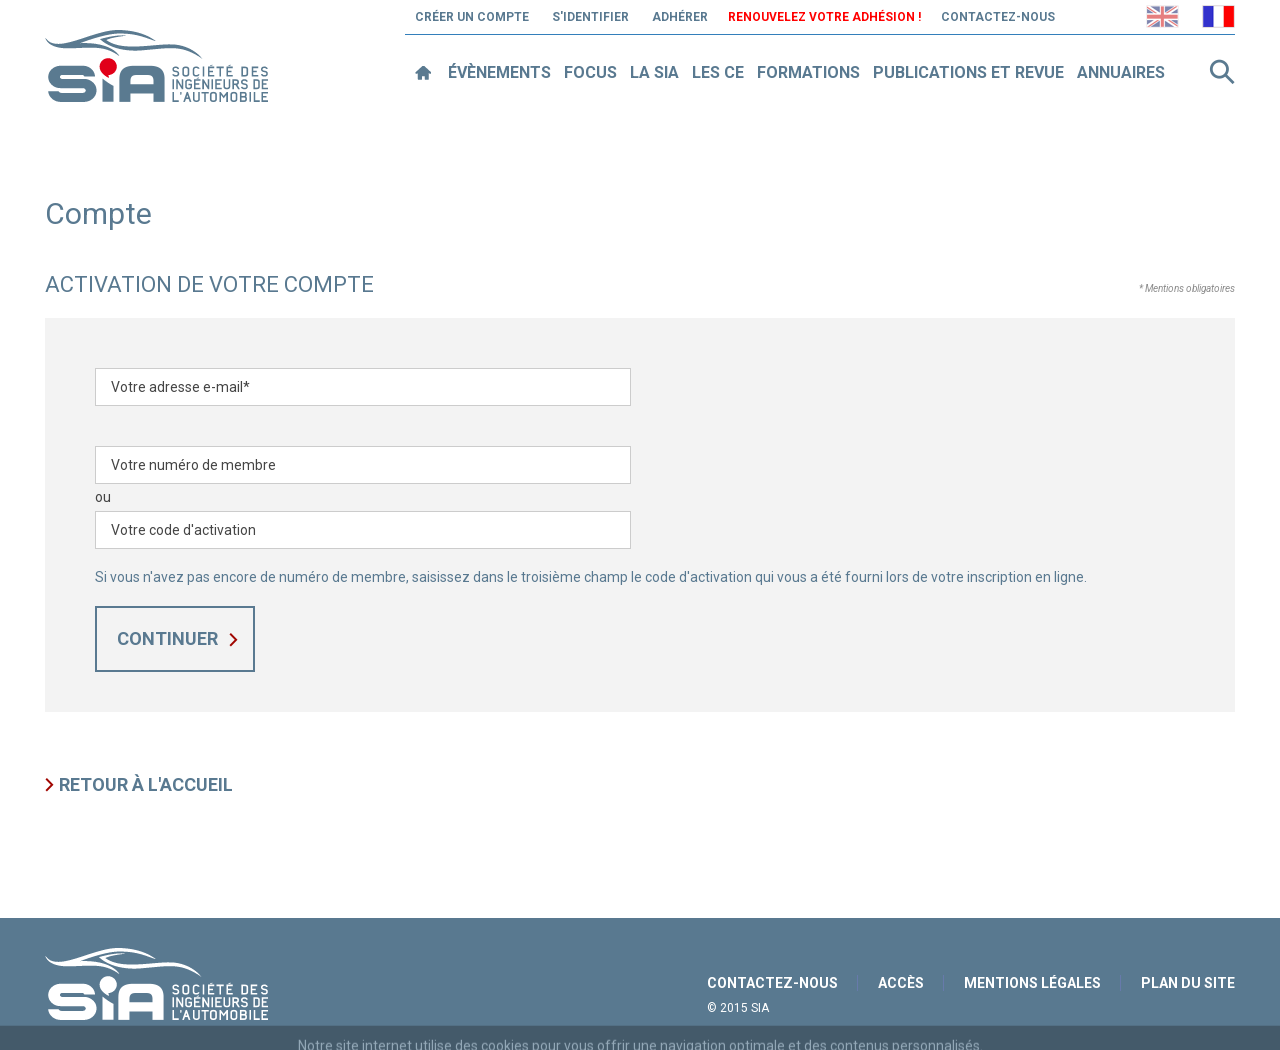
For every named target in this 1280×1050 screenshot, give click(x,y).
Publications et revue (968, 72)
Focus (590, 72)
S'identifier (590, 17)
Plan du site (1188, 983)
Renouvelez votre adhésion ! (824, 17)
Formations (808, 72)
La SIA (654, 72)
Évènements (499, 72)
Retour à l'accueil (146, 784)
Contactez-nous (998, 17)
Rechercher (1222, 72)
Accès (901, 983)
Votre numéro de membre (193, 465)
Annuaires (1121, 72)
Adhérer (680, 17)
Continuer (167, 638)
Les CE (718, 72)
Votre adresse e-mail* (180, 387)
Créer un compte (472, 17)
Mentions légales (1032, 983)
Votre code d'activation (183, 530)
